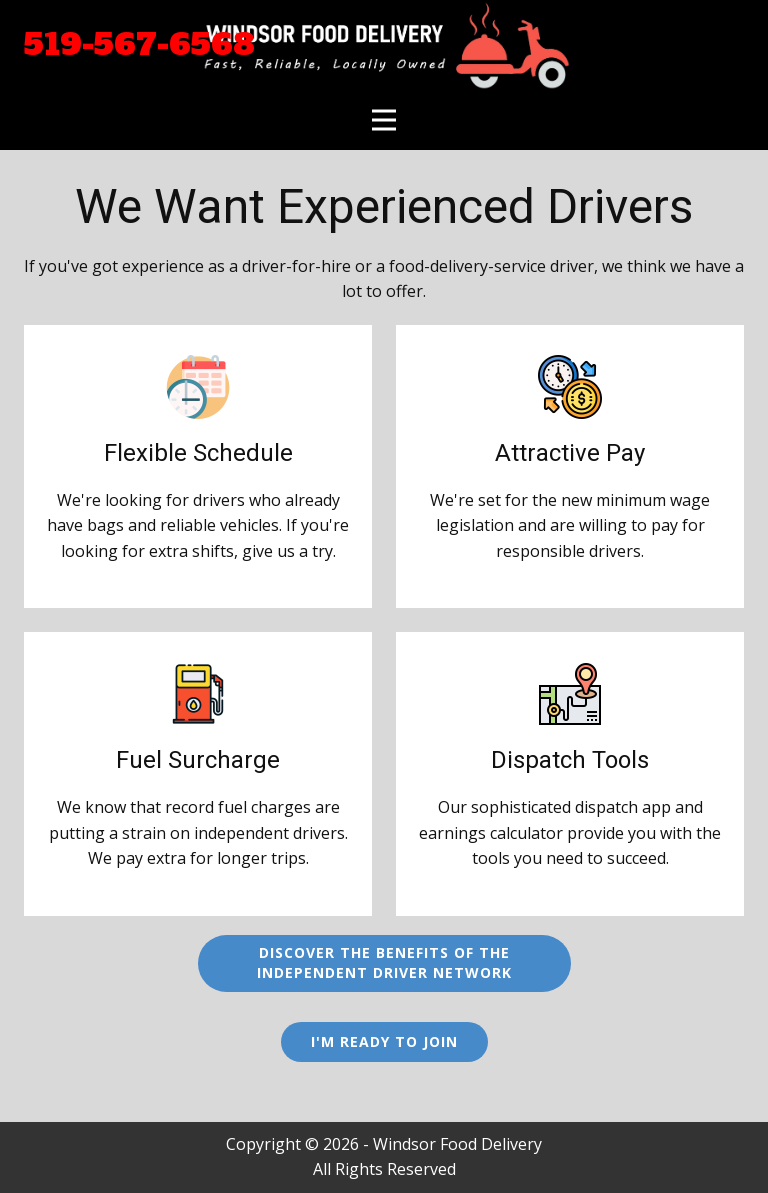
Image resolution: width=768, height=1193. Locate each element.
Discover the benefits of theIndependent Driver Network (384, 962)
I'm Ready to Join (384, 1041)
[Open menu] (384, 120)
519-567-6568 (139, 44)
